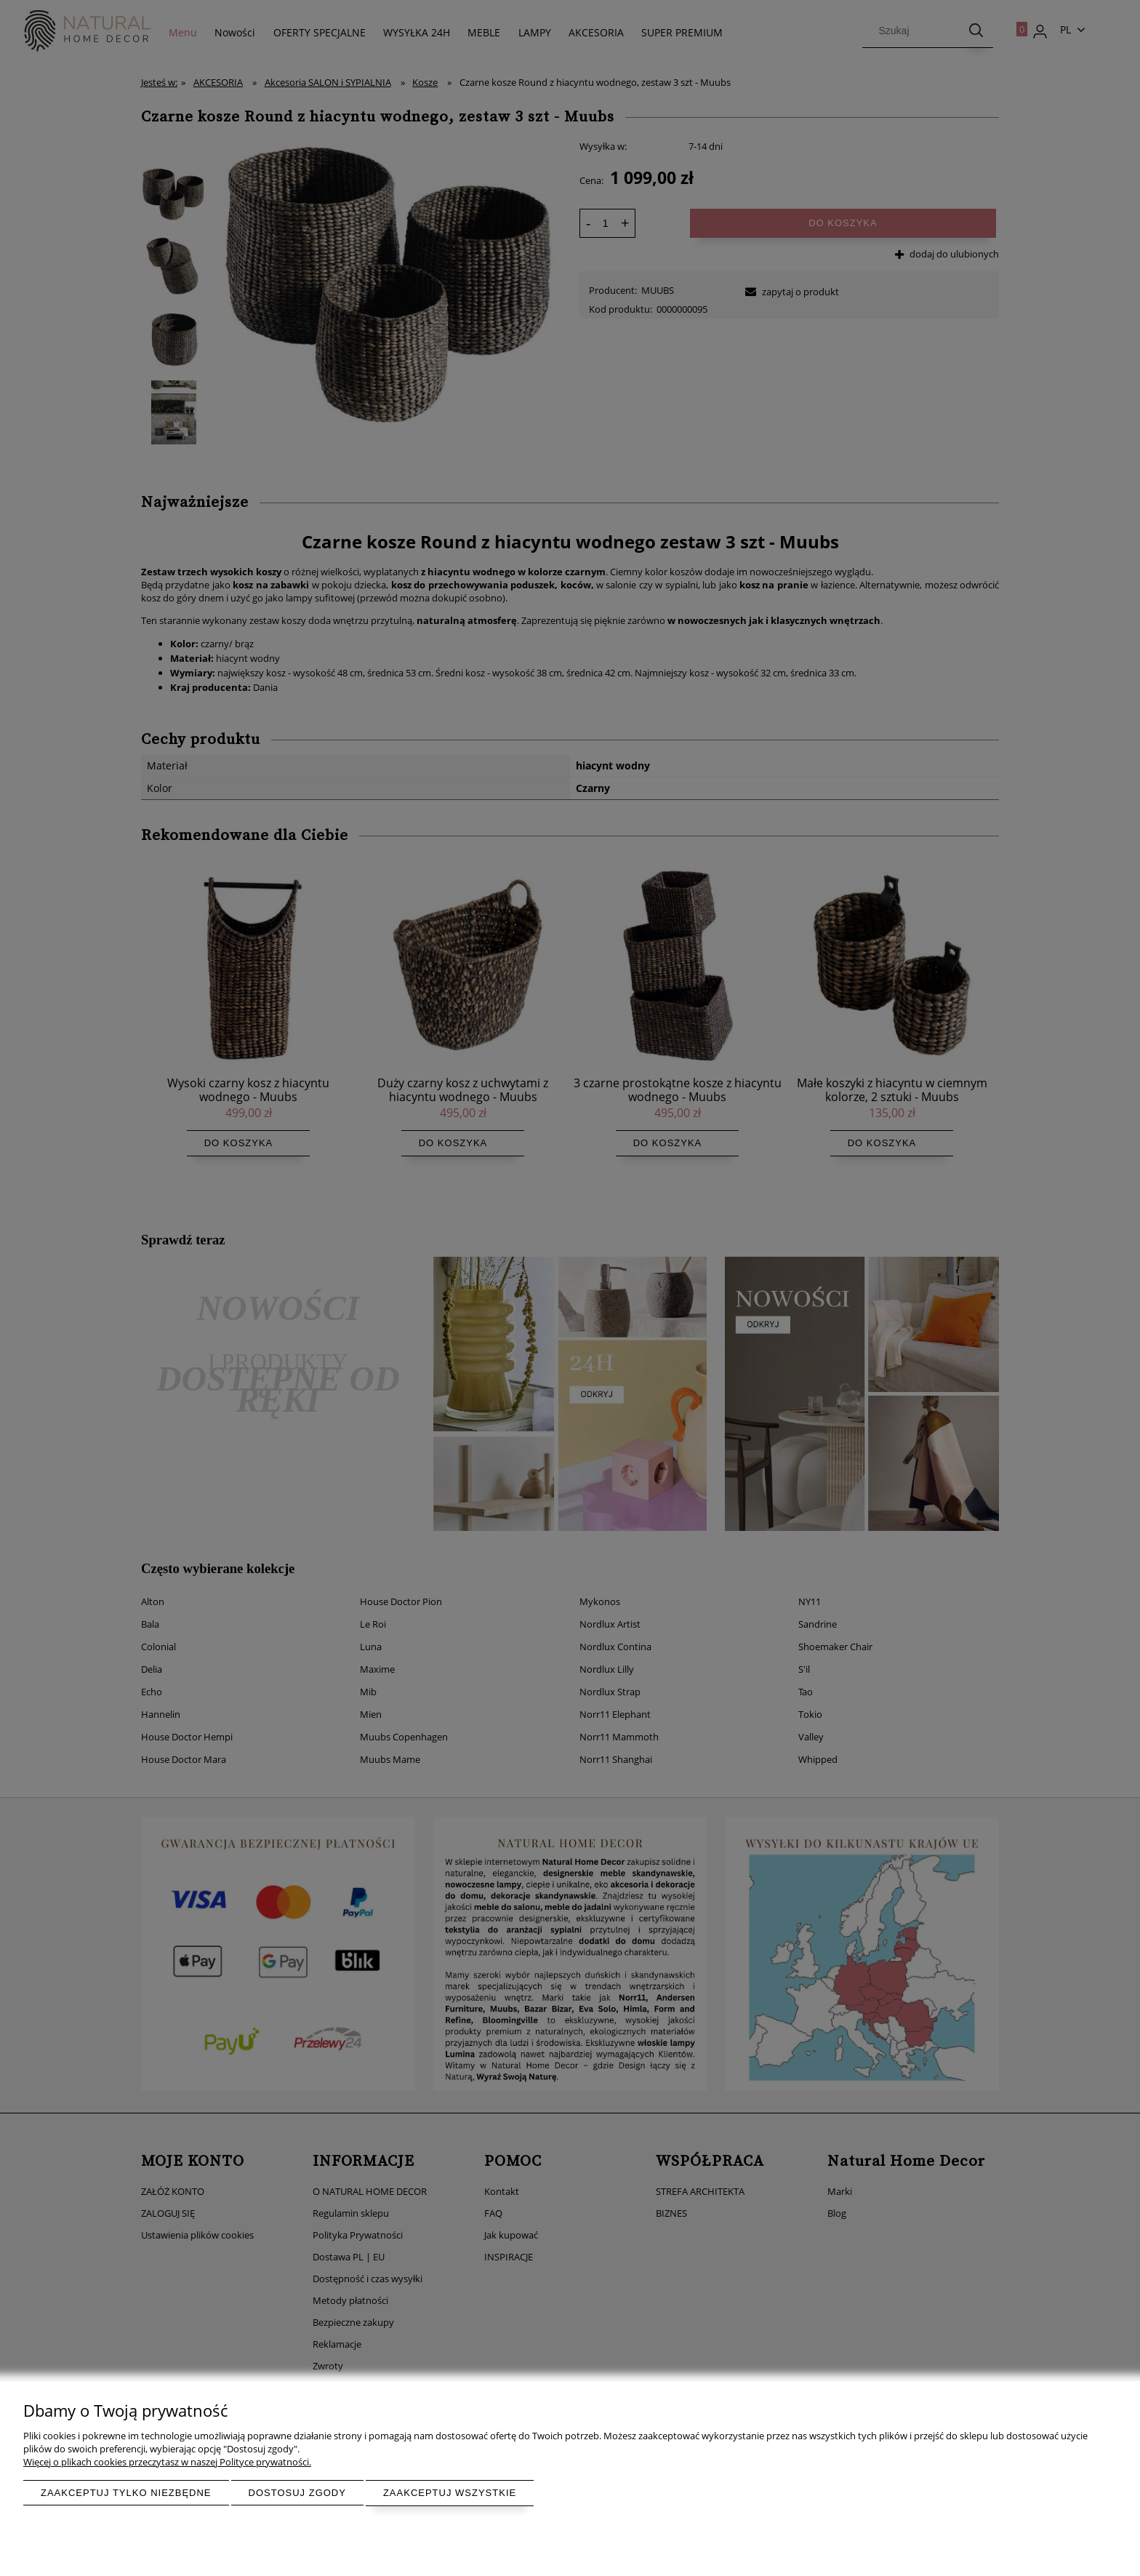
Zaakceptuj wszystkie (449, 2492)
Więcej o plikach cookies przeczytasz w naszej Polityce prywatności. (167, 2461)
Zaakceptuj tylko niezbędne (126, 2492)
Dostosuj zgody (297, 2492)
